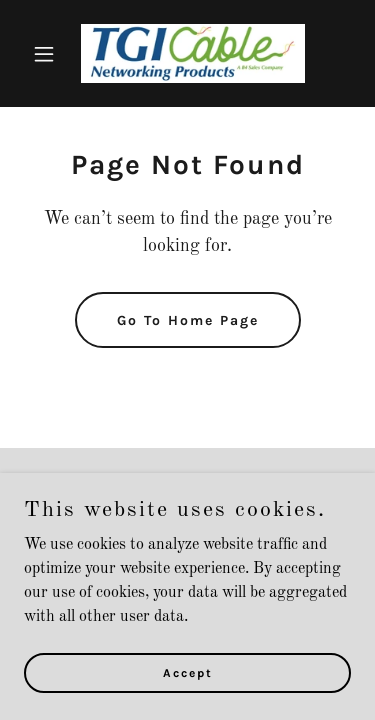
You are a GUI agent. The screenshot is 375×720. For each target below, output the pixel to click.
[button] (48, 54)
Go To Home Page (188, 320)
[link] (187, 53)
